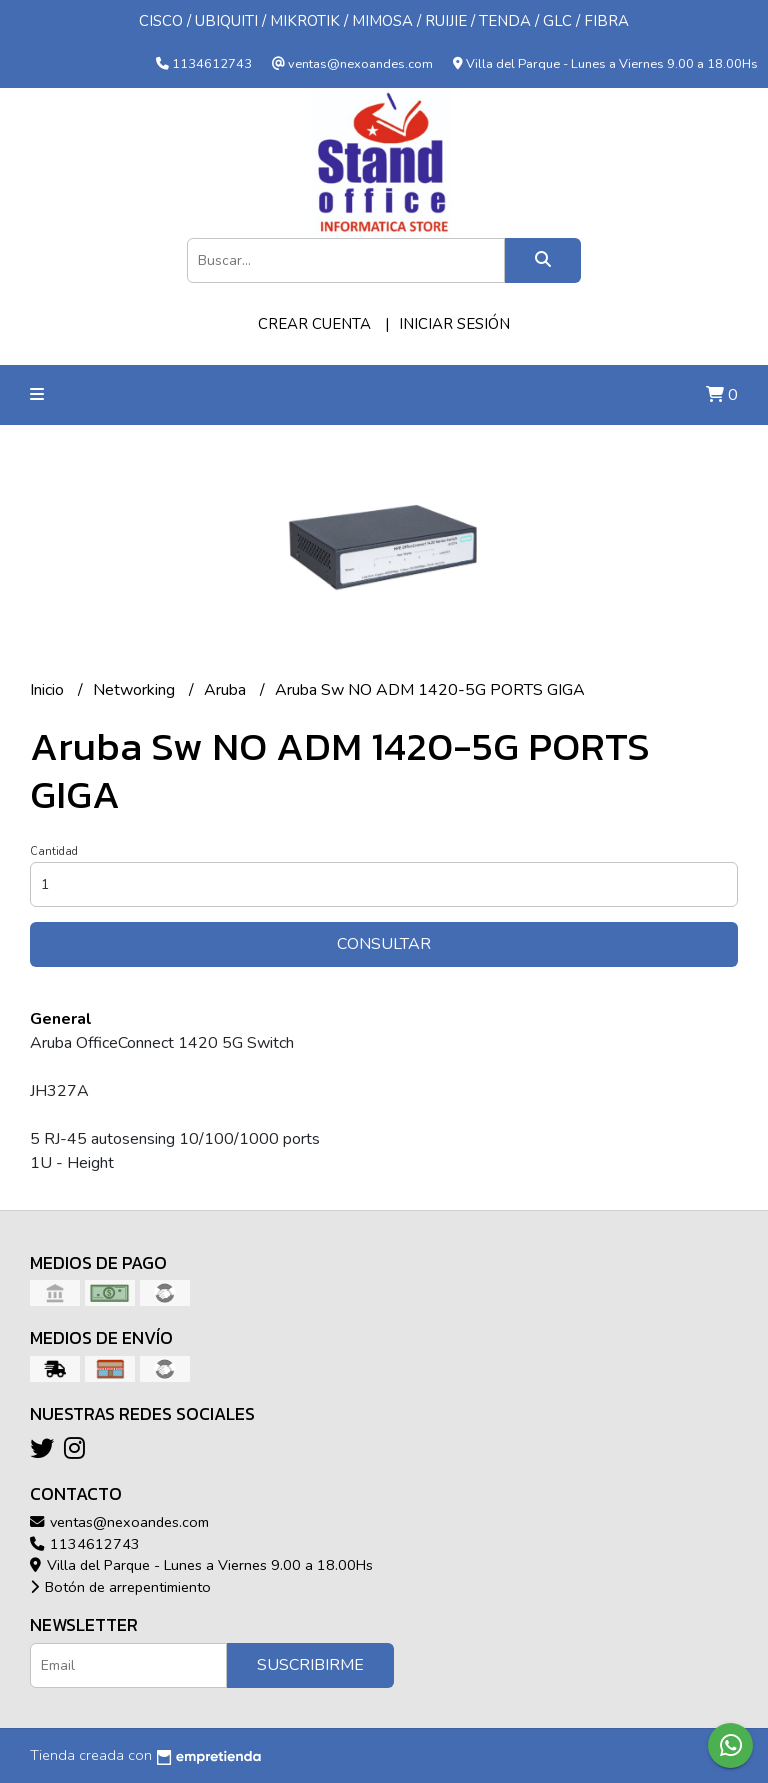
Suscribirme (310, 1665)
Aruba (227, 690)
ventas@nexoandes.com (119, 1522)
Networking (136, 690)
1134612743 (85, 1544)
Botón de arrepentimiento (120, 1587)
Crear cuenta (314, 324)
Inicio (49, 690)
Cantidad (54, 851)
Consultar (384, 944)
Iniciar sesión (454, 324)
